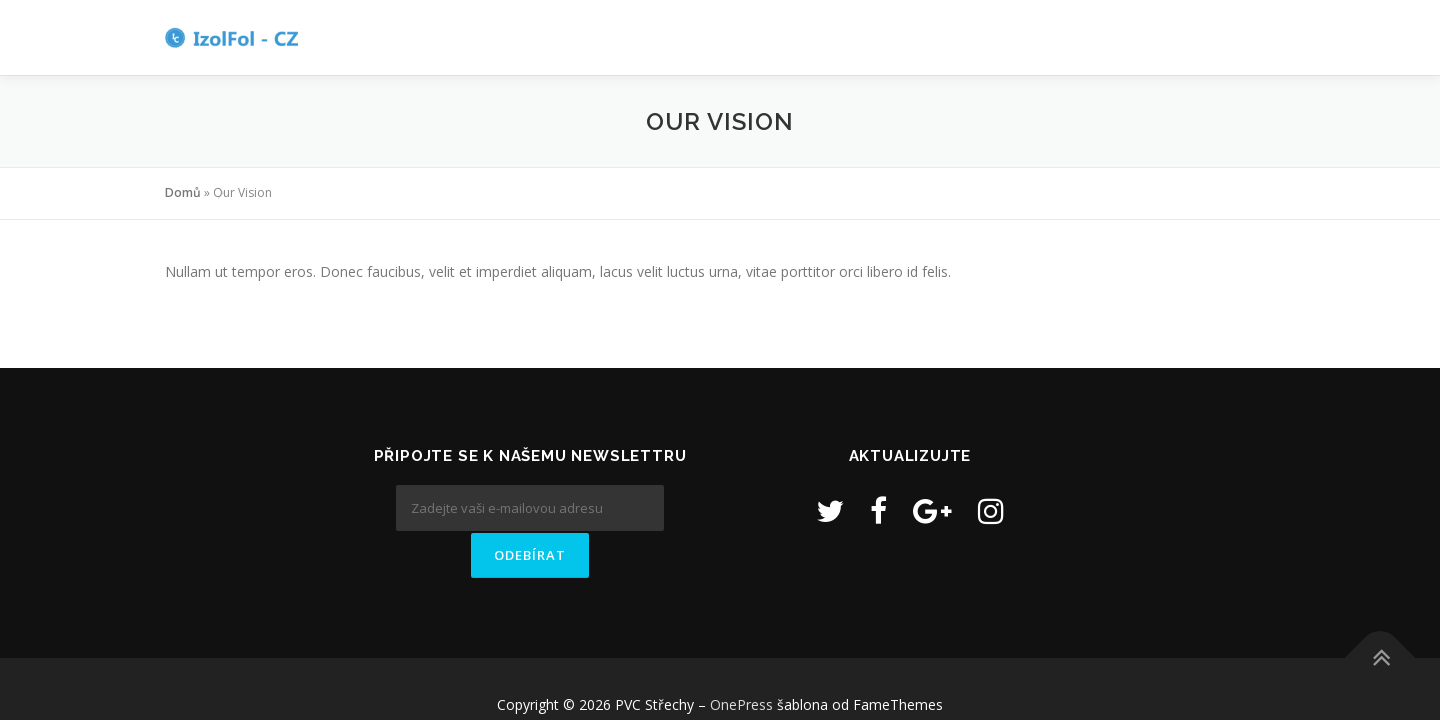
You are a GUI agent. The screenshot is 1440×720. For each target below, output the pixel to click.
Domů (183, 192)
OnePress (741, 662)
